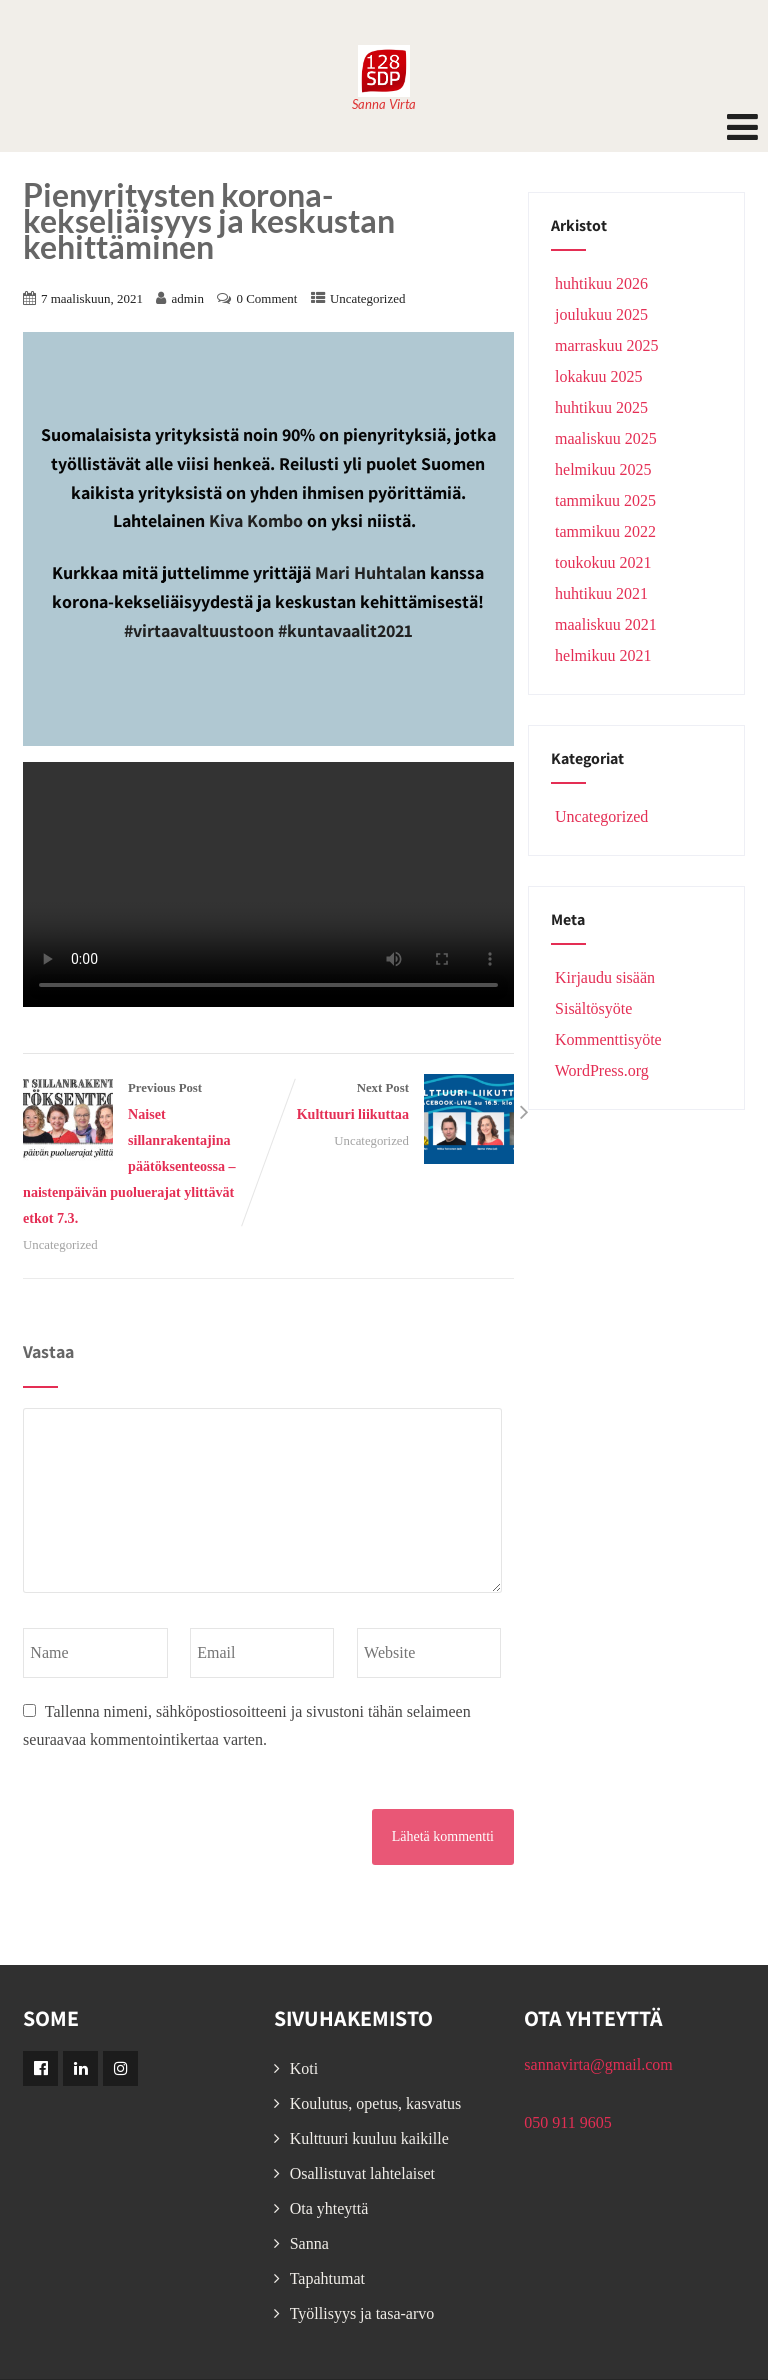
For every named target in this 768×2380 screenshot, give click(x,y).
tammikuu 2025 (605, 500)
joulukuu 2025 (601, 314)
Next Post (391, 1104)
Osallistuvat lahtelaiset (362, 2173)
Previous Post (145, 1156)
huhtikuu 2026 (601, 283)
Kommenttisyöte (606, 1039)
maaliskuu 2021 (606, 624)
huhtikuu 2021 (601, 593)
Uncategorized (368, 298)
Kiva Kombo (256, 520)
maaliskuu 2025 (606, 438)
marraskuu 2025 (607, 345)
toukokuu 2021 (603, 562)
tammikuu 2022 (605, 531)
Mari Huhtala (365, 572)
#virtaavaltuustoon (199, 630)
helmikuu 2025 (603, 469)
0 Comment (266, 298)
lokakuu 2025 (599, 376)
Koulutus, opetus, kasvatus (376, 2103)
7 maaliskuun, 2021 (92, 298)
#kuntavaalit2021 (345, 630)
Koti (304, 2068)
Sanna (309, 2243)
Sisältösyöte (591, 1008)
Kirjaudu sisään (603, 977)
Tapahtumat (327, 2278)
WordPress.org (600, 1070)
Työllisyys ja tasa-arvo (362, 2313)
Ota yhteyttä (329, 2208)
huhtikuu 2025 (601, 407)
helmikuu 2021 (603, 655)
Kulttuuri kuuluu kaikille (369, 2138)
